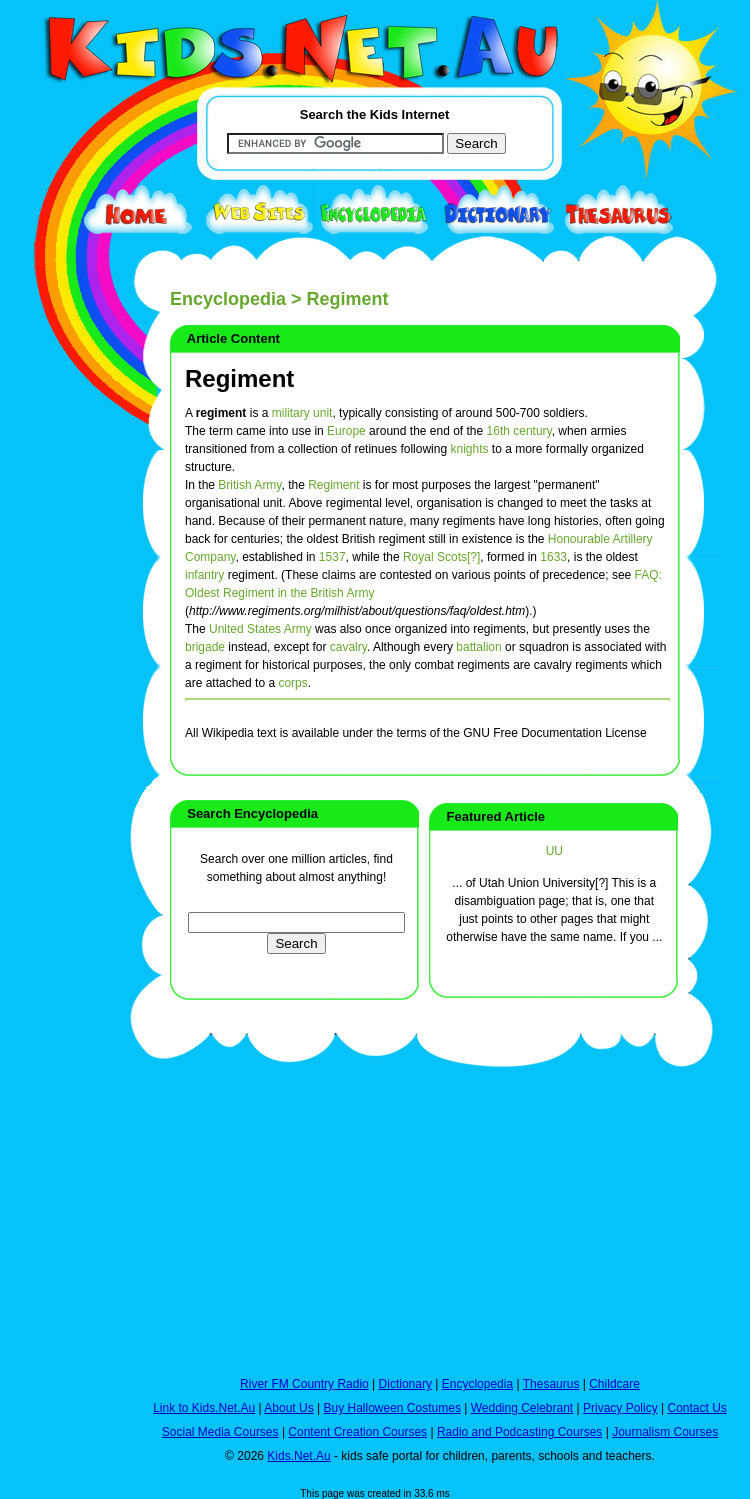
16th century (519, 431)
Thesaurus (551, 1384)
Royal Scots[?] (441, 557)
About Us (288, 1408)
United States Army (260, 629)
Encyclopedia (228, 299)
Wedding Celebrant (522, 1408)
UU (554, 851)
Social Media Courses (220, 1432)
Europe (346, 431)
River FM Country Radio (304, 1384)
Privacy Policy (620, 1408)
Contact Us (696, 1408)
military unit (302, 413)
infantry (204, 575)
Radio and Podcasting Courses (519, 1432)
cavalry (348, 647)
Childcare (614, 1384)
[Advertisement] (60, 732)
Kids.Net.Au (298, 1456)
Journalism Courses (665, 1432)
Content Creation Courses (357, 1432)
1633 (553, 557)
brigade (205, 647)
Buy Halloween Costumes (391, 1408)
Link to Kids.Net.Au (204, 1408)
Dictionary (405, 1384)
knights (469, 449)
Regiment (239, 378)
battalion (478, 647)
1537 (332, 557)
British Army (249, 485)
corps (292, 683)
